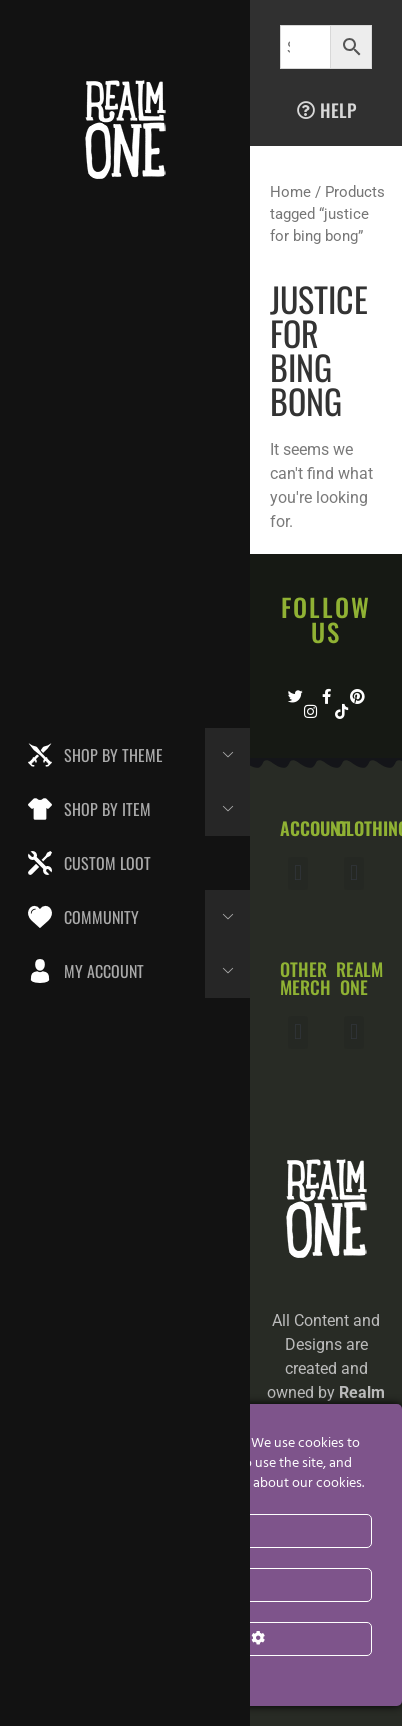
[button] (297, 873)
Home (290, 192)
